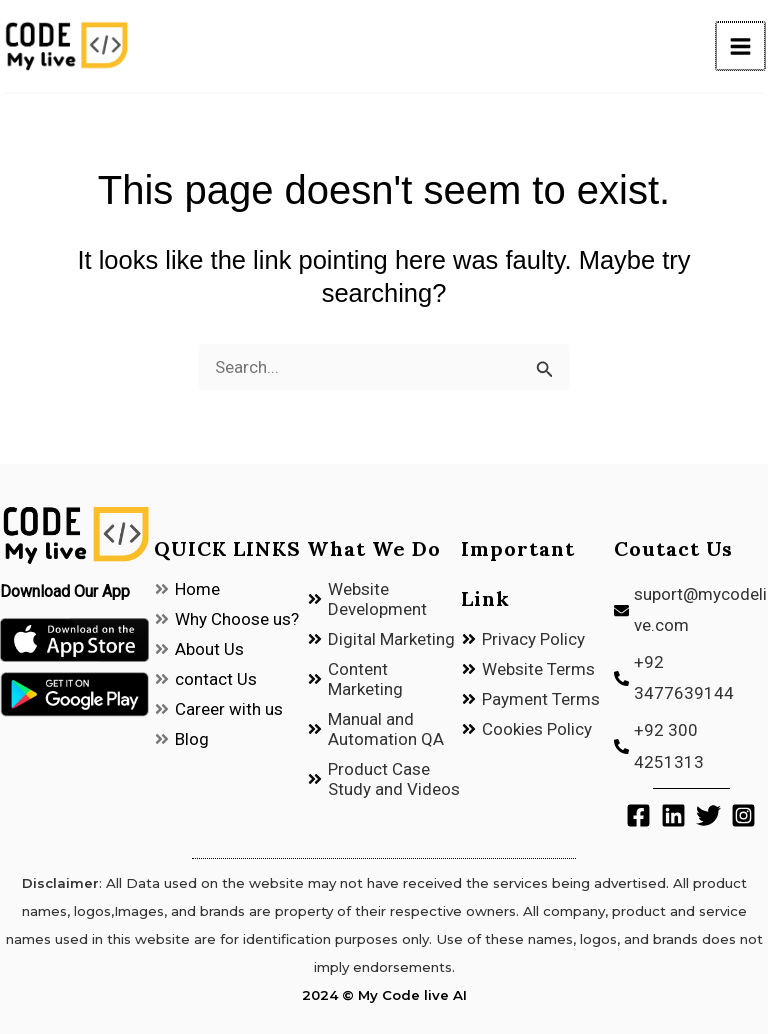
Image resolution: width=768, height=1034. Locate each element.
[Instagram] (743, 815)
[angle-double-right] (187, 589)
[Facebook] (638, 815)
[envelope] (691, 610)
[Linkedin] (673, 815)
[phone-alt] (691, 678)
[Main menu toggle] (744, 49)
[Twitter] (708, 815)
